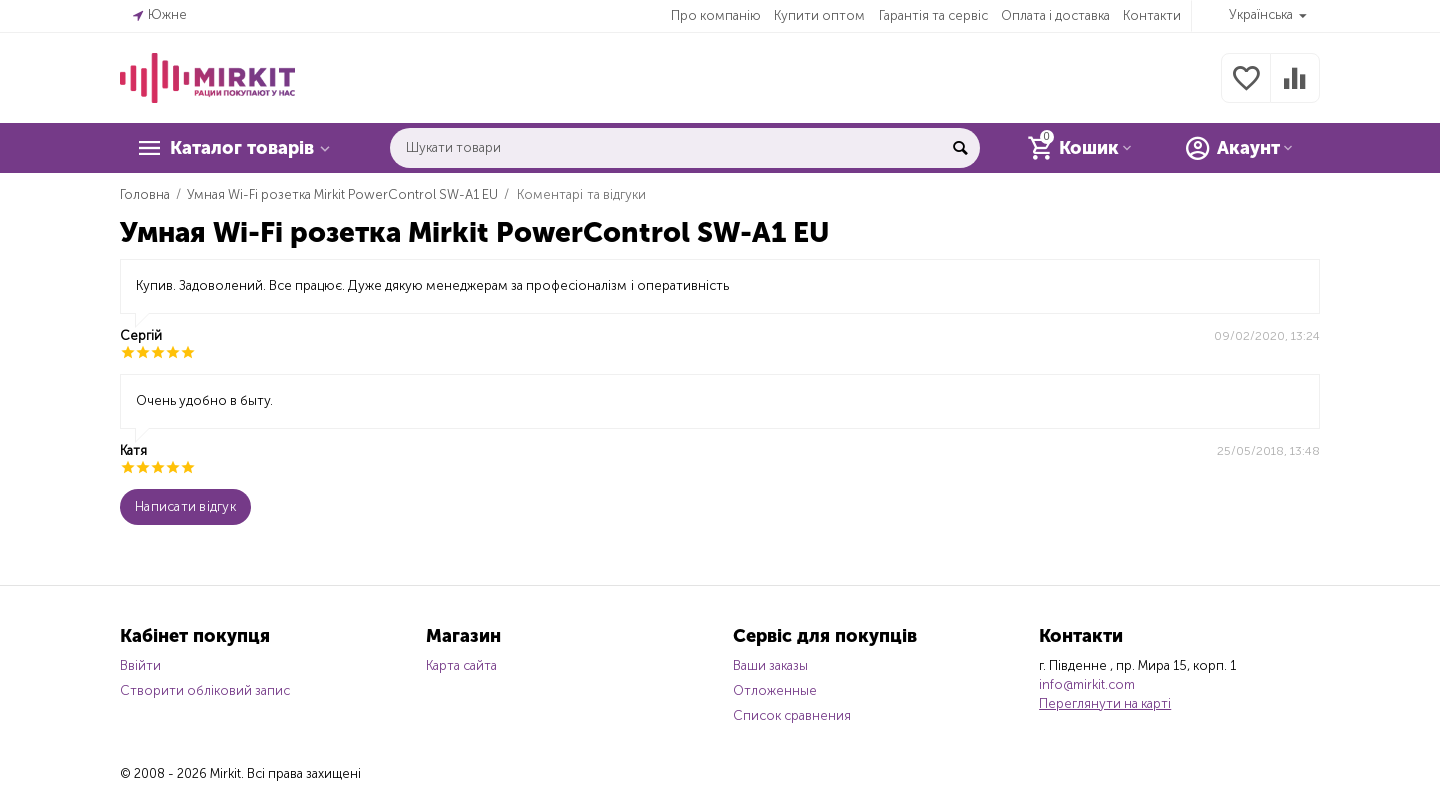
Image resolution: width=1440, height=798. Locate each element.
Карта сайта (461, 665)
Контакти (1152, 15)
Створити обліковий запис (205, 690)
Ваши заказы (770, 665)
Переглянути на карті (1105, 703)
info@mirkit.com (1087, 684)
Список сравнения (792, 715)
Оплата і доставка (1055, 15)
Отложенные (775, 690)
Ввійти (140, 665)
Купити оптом (819, 15)
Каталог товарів (242, 148)
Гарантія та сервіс (933, 15)
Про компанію (716, 15)
